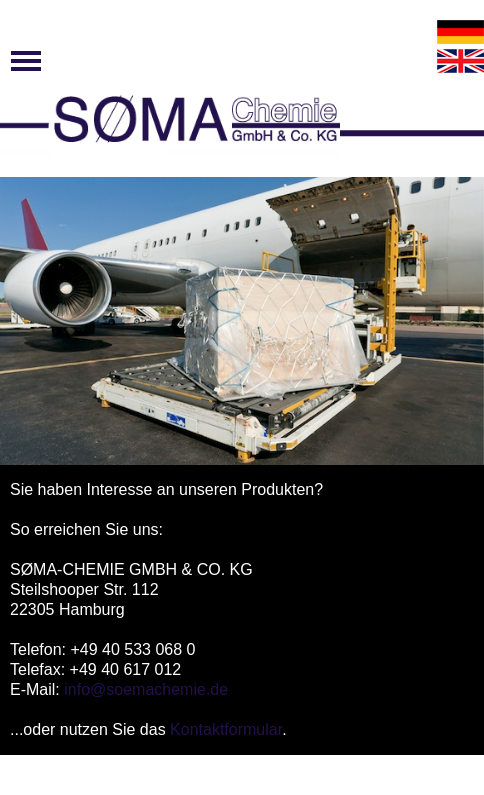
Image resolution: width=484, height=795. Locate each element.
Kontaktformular (226, 729)
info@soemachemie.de (146, 689)
